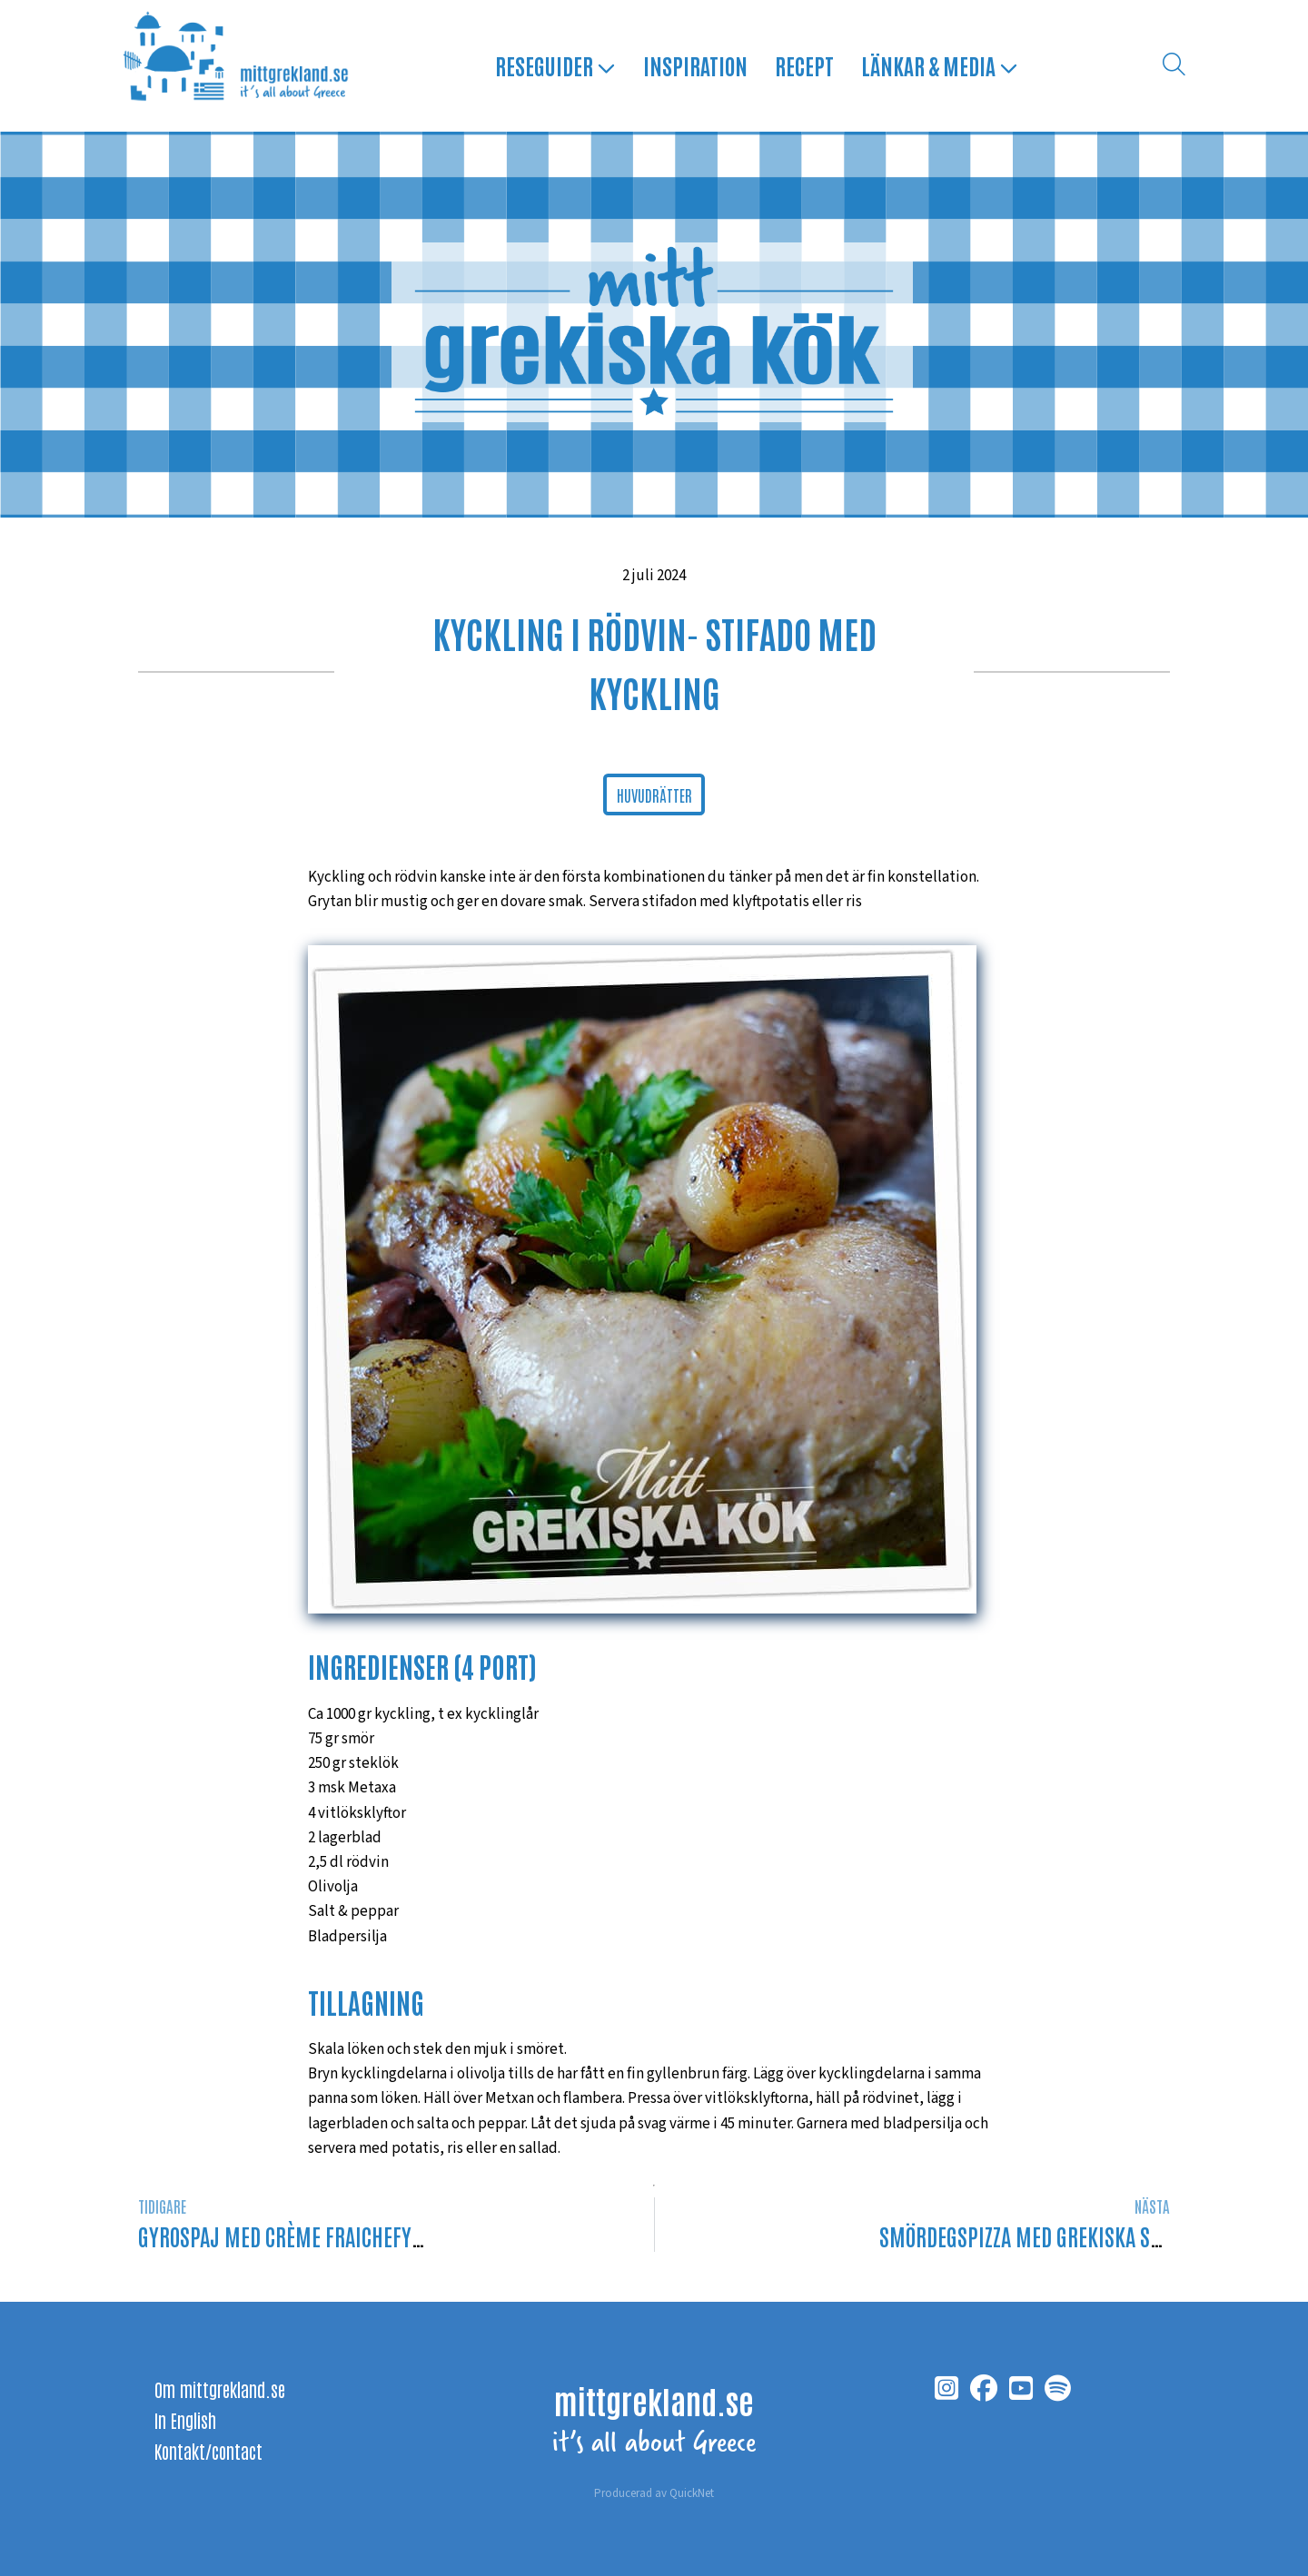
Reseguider (555, 65)
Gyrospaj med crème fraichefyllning (305, 2236)
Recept (804, 65)
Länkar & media (939, 65)
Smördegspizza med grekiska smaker (1043, 2236)
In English (185, 2420)
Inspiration (695, 65)
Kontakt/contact (208, 2450)
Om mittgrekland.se (219, 2389)
